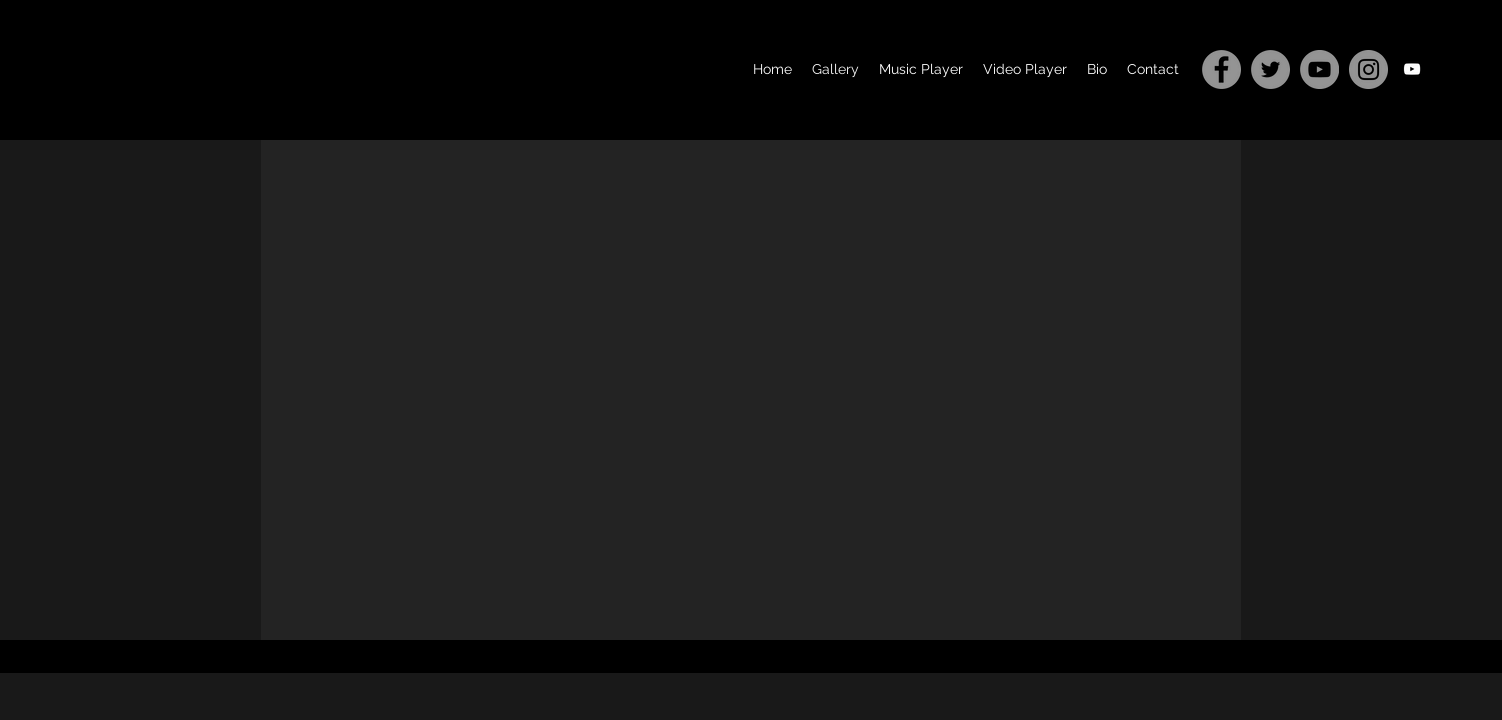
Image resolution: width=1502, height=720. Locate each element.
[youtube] (1412, 69)
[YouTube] (1319, 69)
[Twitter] (1270, 69)
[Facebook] (1221, 69)
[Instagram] (1368, 69)
